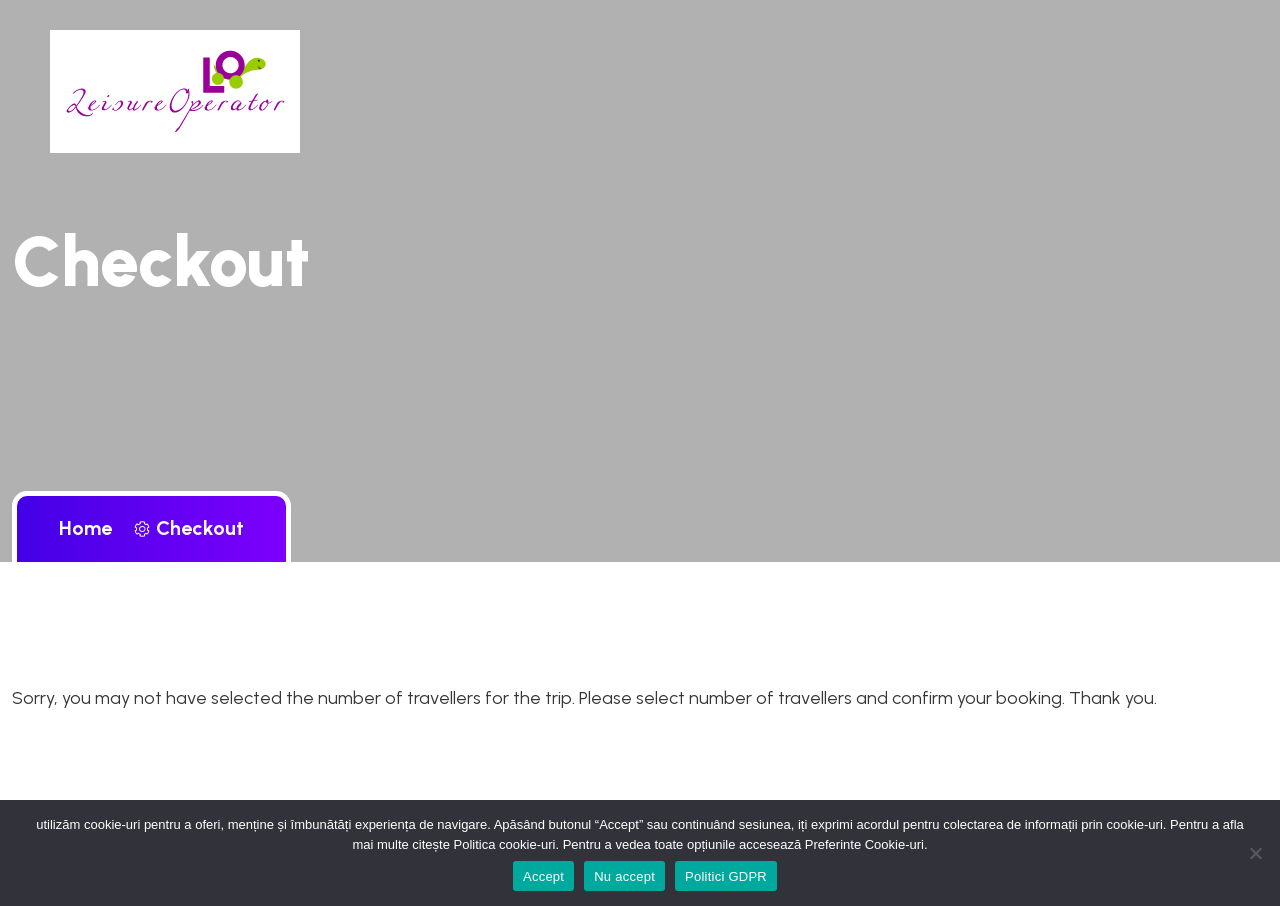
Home (90, 528)
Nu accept (624, 876)
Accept (543, 876)
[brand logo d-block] (175, 90)
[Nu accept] (1255, 853)
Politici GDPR (726, 876)
